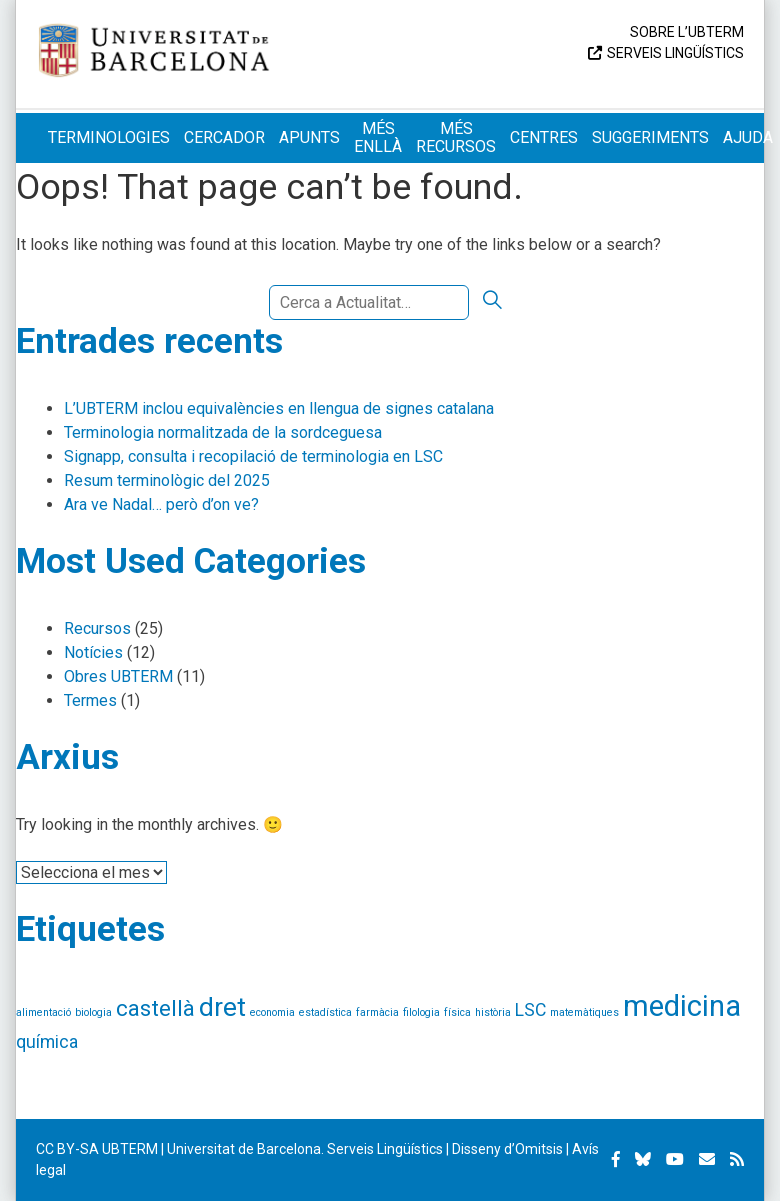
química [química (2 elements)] (47, 1042)
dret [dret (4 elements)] (222, 1007)
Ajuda (748, 137)
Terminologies (109, 137)
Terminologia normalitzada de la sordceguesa (223, 432)
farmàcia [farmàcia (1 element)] (377, 1012)
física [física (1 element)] (457, 1012)
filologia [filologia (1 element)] (421, 1012)
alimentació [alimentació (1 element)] (43, 1012)
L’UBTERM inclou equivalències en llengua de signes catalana (279, 408)
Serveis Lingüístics (675, 53)
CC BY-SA (67, 1149)
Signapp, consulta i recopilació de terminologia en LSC (253, 456)
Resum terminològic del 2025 (167, 480)
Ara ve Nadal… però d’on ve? (161, 504)
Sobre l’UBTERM (687, 32)
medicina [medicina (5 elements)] (682, 1006)
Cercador (224, 137)
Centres (544, 137)
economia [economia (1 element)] (272, 1012)
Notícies (93, 652)
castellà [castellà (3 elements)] (155, 1008)
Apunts (309, 137)
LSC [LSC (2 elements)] (530, 1010)
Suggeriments (650, 137)
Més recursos (456, 137)
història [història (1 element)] (493, 1012)
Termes (90, 700)
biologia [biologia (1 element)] (93, 1012)
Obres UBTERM (118, 676)
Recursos (97, 628)
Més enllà (378, 137)
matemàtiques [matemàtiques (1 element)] (584, 1012)
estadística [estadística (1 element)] (325, 1012)
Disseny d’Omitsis (507, 1149)
